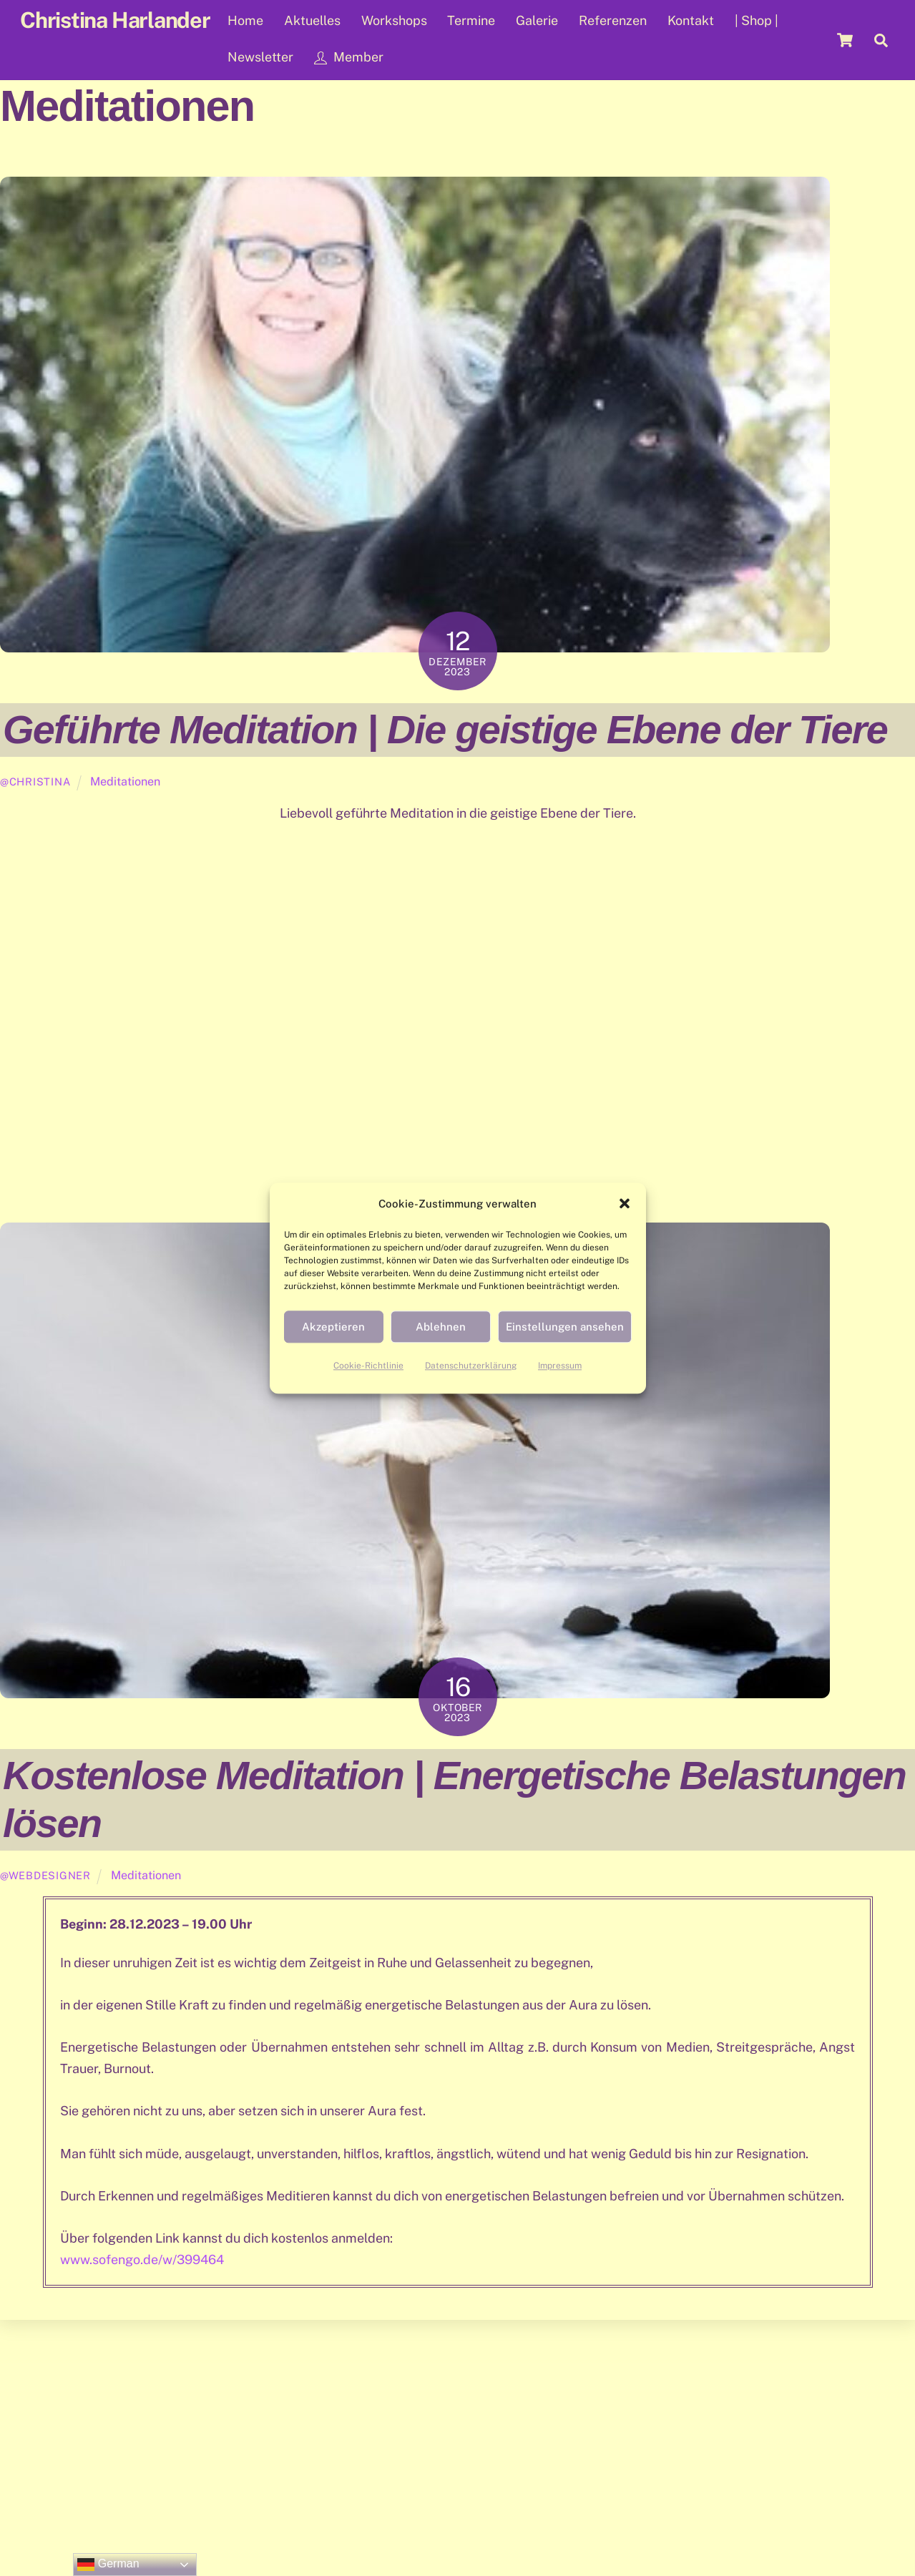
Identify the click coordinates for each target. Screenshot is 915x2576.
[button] (624, 1204)
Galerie (537, 20)
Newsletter (260, 56)
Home (245, 20)
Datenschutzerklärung (471, 1366)
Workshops (394, 20)
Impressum (560, 1366)
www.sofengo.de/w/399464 (142, 2259)
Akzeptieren (333, 1327)
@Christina (35, 781)
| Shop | (756, 20)
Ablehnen (441, 1327)
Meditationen (125, 781)
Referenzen (613, 20)
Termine (471, 20)
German (108, 2564)
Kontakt (690, 20)
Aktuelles (312, 20)
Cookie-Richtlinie (368, 1366)
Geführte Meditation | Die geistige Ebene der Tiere (445, 729)
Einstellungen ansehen (565, 1327)
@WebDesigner (45, 1875)
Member (348, 56)
